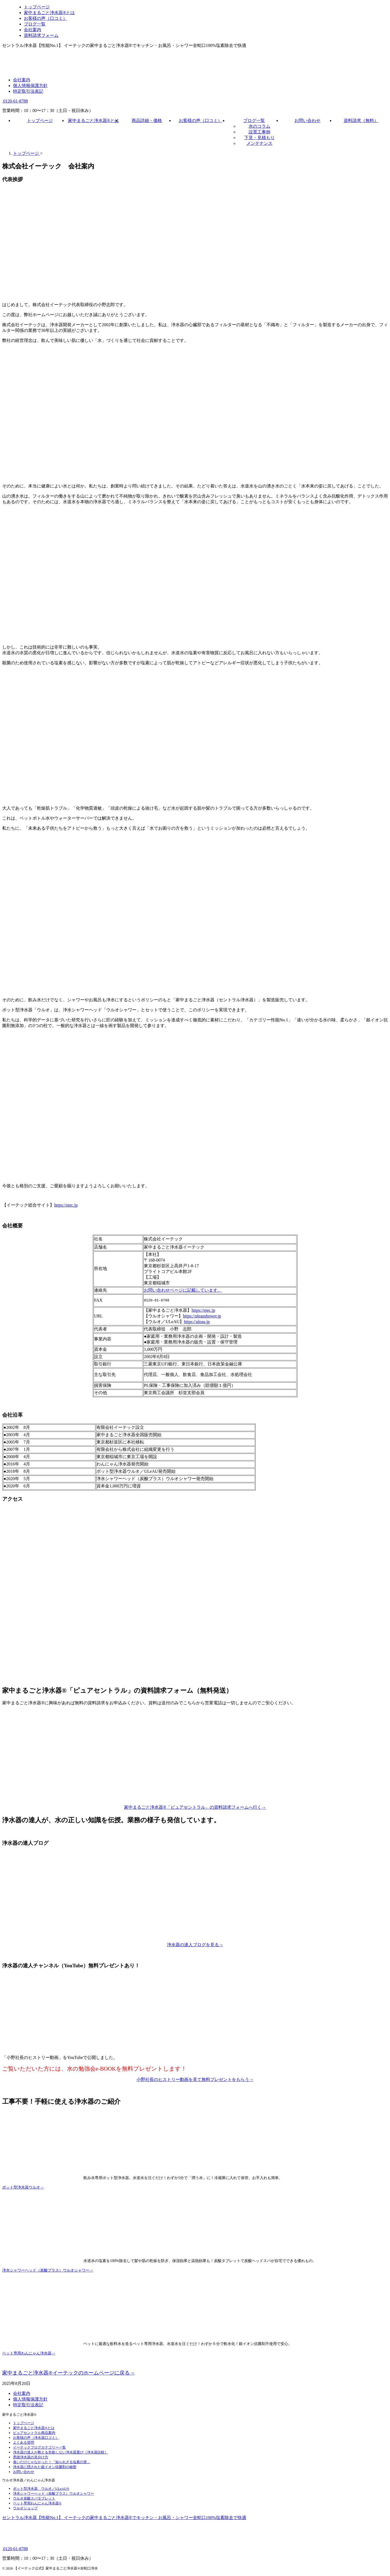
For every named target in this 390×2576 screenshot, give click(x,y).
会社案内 (21, 80)
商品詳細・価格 (147, 120)
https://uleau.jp (197, 1322)
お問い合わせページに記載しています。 (183, 1290)
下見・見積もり (259, 137)
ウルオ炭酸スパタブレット (34, 2499)
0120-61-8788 (15, 101)
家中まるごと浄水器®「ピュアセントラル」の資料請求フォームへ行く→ (195, 1808)
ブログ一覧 (254, 120)
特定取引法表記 (28, 91)
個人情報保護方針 (30, 85)
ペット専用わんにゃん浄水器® (37, 2504)
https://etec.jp (66, 1205)
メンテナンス (259, 143)
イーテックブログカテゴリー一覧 (39, 2448)
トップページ (40, 120)
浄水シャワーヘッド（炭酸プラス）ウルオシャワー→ (47, 2271)
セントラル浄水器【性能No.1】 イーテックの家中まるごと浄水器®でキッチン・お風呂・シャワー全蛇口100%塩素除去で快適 (124, 2518)
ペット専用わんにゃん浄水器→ (28, 2354)
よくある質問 (23, 2443)
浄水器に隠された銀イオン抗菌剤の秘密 (44, 2468)
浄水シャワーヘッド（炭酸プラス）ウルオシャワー (53, 2494)
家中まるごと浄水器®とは (93, 120)
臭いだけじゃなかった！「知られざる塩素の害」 (51, 2463)
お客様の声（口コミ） (200, 120)
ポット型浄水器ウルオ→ (23, 2188)
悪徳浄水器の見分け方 (30, 2458)
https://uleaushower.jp (202, 1316)
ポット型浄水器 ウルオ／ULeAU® (41, 2489)
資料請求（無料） (361, 120)
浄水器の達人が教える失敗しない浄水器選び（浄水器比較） (60, 2453)
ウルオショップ (25, 2509)
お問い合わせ (307, 120)
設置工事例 (259, 132)
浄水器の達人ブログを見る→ (195, 1945)
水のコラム (259, 126)
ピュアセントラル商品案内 (34, 2433)
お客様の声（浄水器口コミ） (36, 2438)
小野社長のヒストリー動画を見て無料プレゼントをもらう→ (194, 2080)
